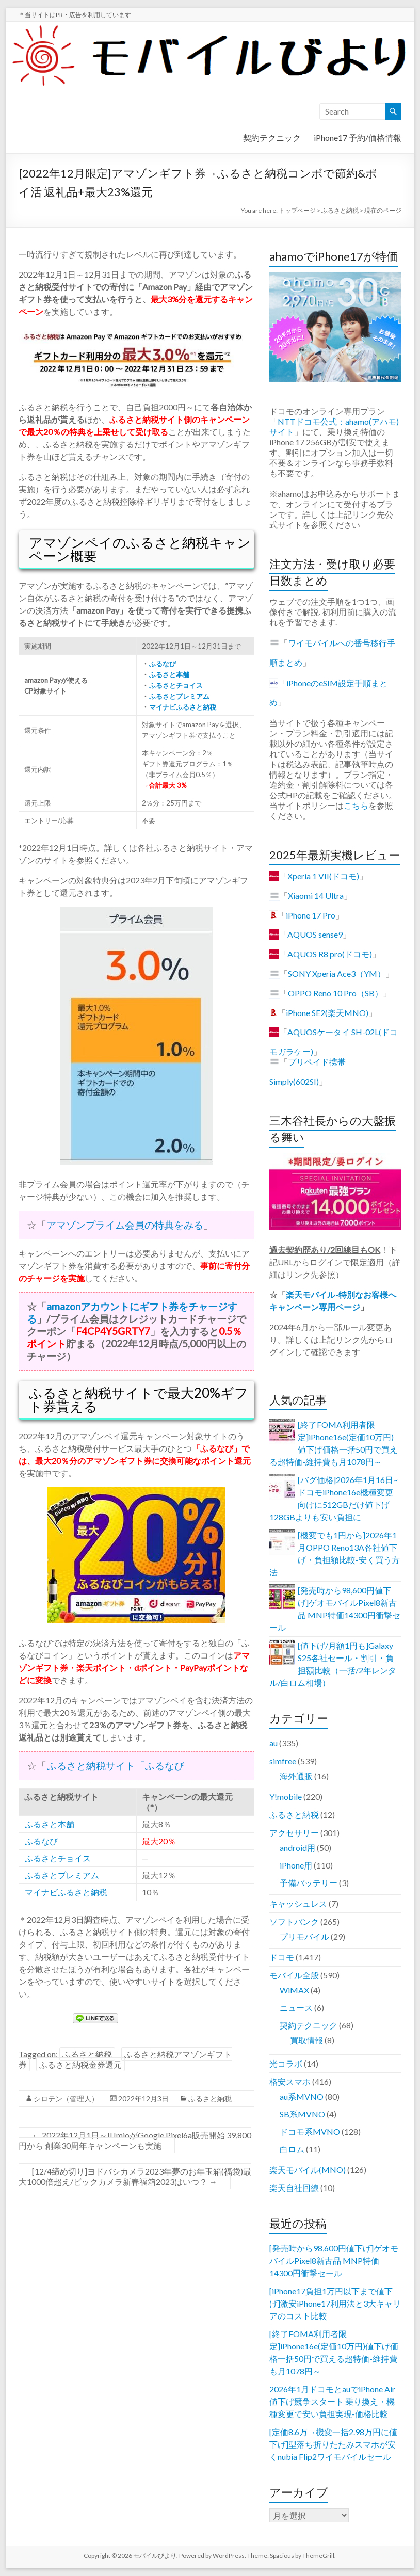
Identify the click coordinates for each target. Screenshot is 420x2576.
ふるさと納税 (87, 2054)
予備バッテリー (308, 1883)
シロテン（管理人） (66, 2098)
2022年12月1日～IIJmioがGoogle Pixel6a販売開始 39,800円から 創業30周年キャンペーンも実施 (135, 2140)
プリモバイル (304, 1936)
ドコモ (281, 1957)
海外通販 (296, 1776)
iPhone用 (296, 1865)
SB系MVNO (302, 2114)
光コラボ (285, 2063)
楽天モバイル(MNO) (307, 2170)
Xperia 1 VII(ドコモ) (323, 876)
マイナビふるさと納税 (182, 707)
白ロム (292, 2149)
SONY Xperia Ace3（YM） (336, 973)
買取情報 (306, 2040)
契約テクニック (272, 137)
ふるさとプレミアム (179, 696)
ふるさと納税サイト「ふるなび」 (120, 1766)
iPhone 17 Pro (310, 915)
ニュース (296, 2008)
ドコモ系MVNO (310, 2131)
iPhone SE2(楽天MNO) (327, 1013)
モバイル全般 (294, 1975)
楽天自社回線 (294, 2188)
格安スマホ (290, 2081)
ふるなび (162, 663)
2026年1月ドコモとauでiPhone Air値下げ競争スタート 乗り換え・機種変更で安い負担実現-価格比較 (332, 2401)
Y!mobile (285, 1796)
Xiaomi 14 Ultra (316, 895)
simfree (282, 1761)
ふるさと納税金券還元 (80, 2064)
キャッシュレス (298, 1903)
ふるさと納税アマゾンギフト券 (125, 2059)
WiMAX (294, 1990)
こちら (356, 805)
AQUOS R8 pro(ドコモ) (329, 954)
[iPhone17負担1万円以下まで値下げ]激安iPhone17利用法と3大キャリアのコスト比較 (335, 2303)
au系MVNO (302, 2096)
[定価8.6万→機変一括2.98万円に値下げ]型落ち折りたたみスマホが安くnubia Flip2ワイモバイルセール (333, 2444)
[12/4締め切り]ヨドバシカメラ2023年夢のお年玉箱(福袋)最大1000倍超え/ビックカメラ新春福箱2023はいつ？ (135, 2176)
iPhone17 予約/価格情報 (357, 137)
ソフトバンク (294, 1921)
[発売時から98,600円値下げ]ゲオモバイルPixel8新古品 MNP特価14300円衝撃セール (333, 2260)
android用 (297, 1848)
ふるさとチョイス (176, 685)
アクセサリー (294, 1833)
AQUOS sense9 (315, 934)
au (273, 1743)
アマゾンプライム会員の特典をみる (124, 1225)
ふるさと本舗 (169, 674)
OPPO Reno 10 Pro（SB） (335, 993)
